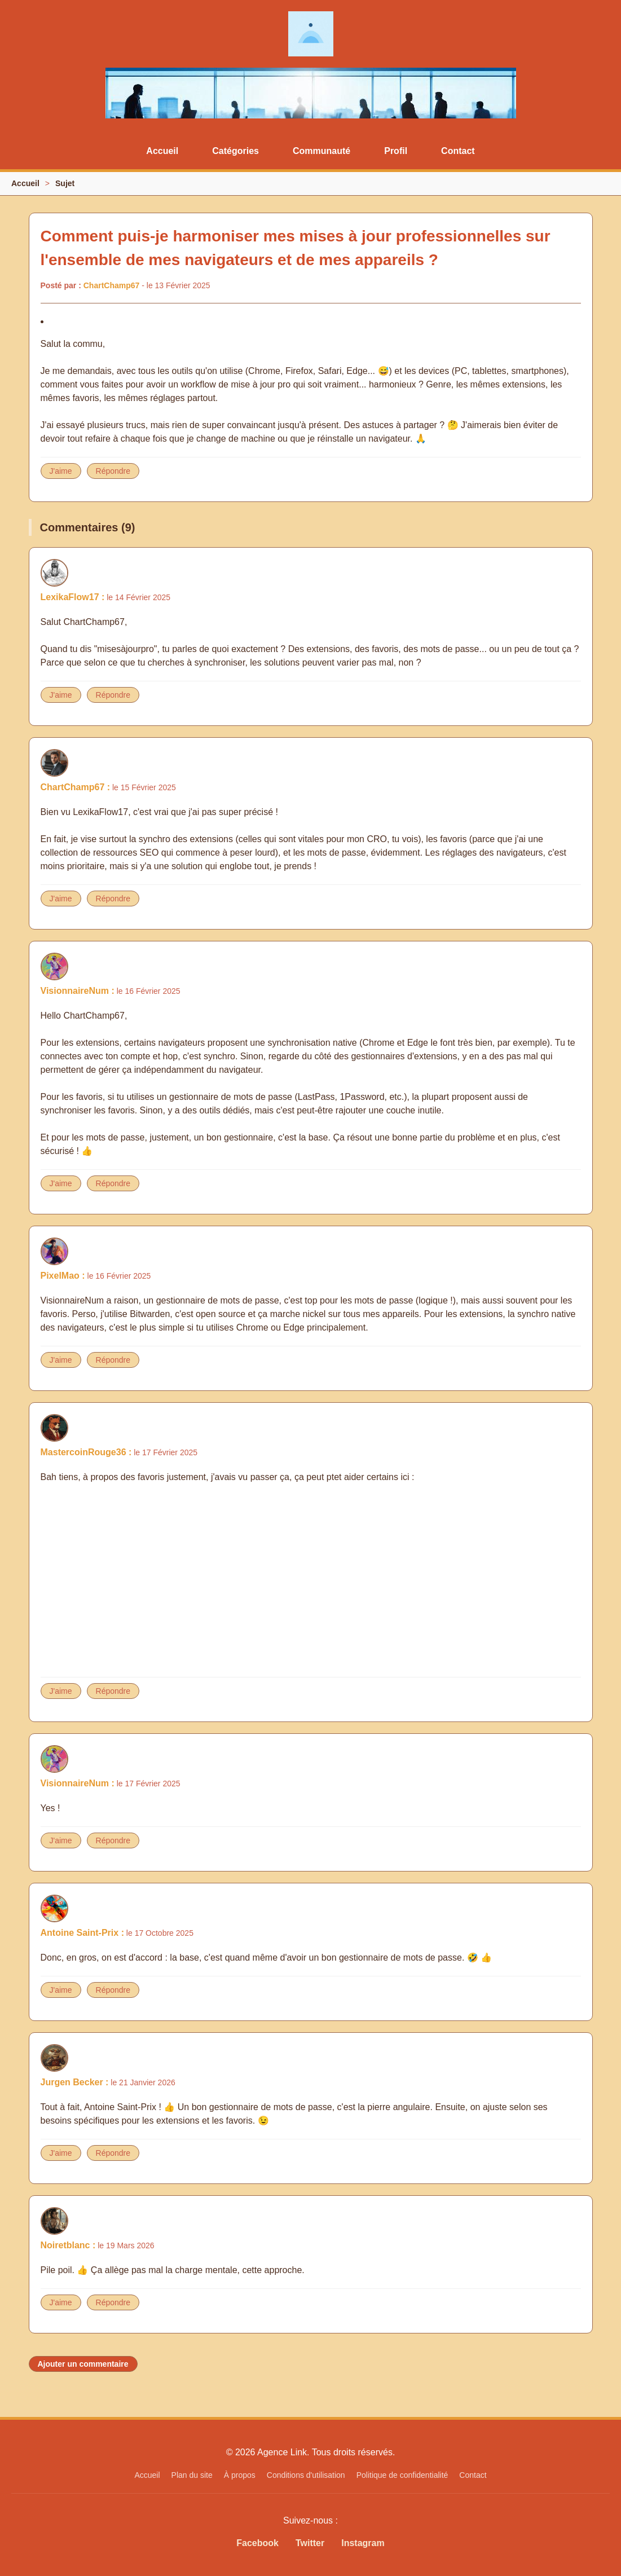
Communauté (321, 151)
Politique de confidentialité (402, 2475)
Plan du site (192, 2475)
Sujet (64, 183)
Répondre (113, 470)
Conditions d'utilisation (306, 2475)
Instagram (362, 2543)
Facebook (257, 2543)
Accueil (162, 151)
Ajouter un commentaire (83, 2363)
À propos (240, 2475)
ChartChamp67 (111, 285)
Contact (458, 151)
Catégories (235, 151)
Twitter (310, 2543)
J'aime (61, 470)
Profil (395, 151)
